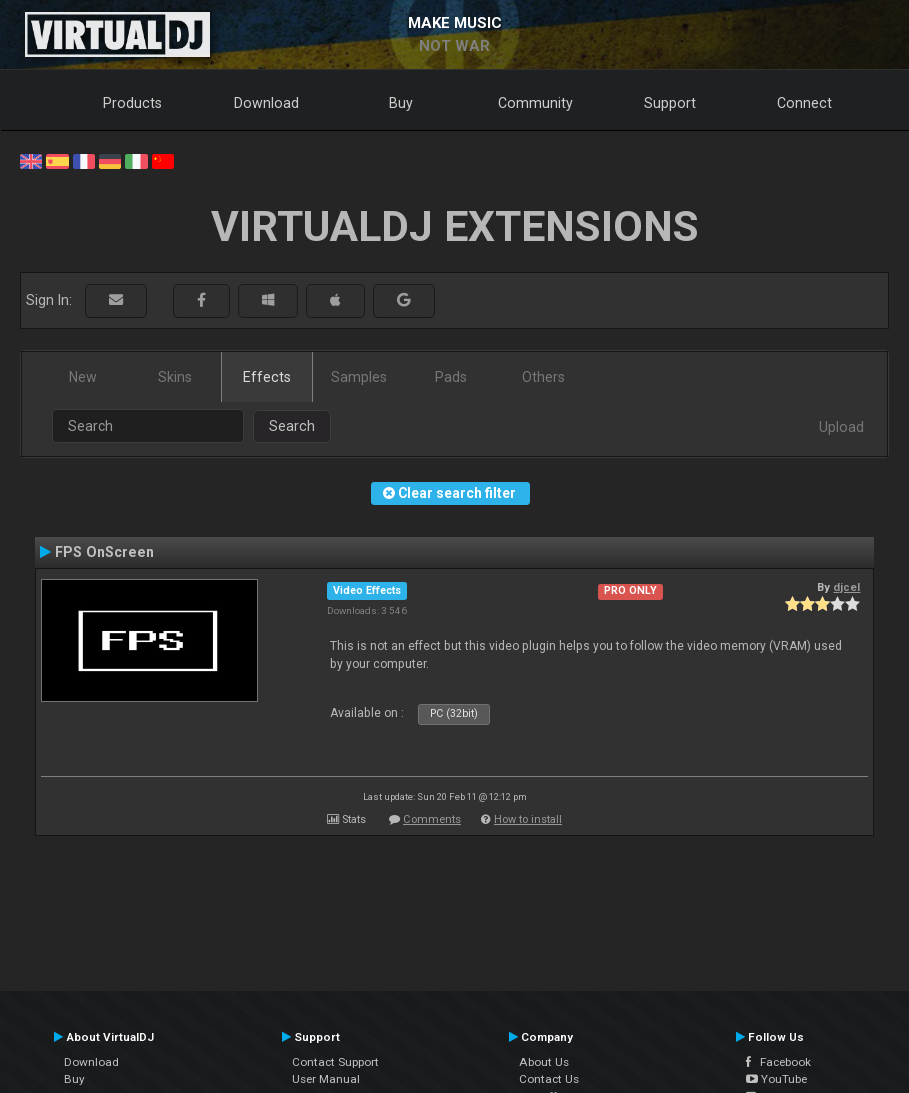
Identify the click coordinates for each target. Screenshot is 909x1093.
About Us (544, 1062)
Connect (804, 103)
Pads (451, 377)
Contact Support (335, 1062)
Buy (401, 103)
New (83, 377)
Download (266, 103)
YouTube (776, 1079)
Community (535, 103)
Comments (432, 819)
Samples (359, 377)
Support (670, 103)
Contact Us (549, 1079)
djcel (846, 587)
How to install (528, 819)
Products (132, 103)
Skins (175, 377)
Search (292, 426)
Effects (267, 377)
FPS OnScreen (104, 552)
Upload (841, 427)
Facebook (778, 1062)
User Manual (326, 1079)
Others (543, 377)
